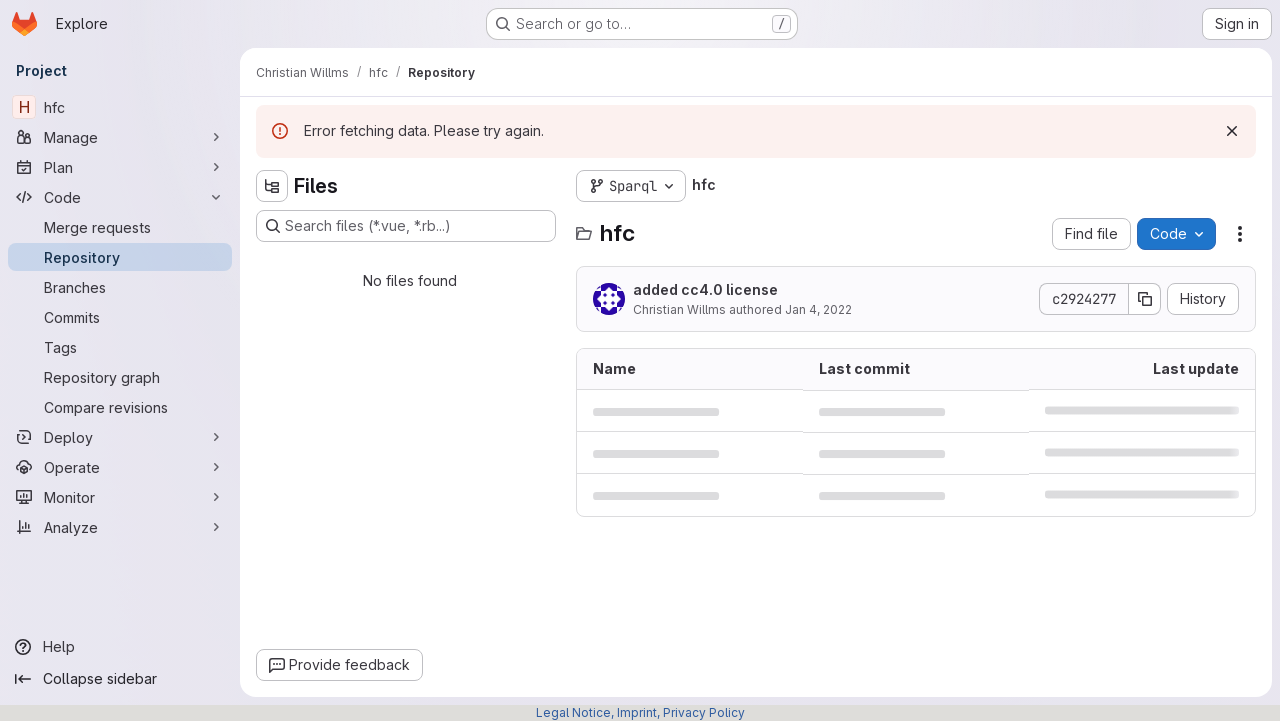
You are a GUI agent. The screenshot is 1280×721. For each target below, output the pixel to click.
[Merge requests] (120, 227)
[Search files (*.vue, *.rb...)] (406, 226)
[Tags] (120, 347)
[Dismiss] (1232, 131)
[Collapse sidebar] (120, 679)
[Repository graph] (120, 377)
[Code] (120, 197)
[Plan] (120, 167)
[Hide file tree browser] (272, 186)
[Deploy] (120, 437)
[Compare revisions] (120, 407)
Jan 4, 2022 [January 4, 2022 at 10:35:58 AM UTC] (818, 309)
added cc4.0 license (705, 289)
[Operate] (120, 467)
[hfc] (120, 107)
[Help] (120, 647)
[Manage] (120, 137)
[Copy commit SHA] (1145, 299)
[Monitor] (120, 497)
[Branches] (120, 287)
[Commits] (120, 317)
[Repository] (120, 257)
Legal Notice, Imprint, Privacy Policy (640, 712)
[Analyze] (120, 527)
